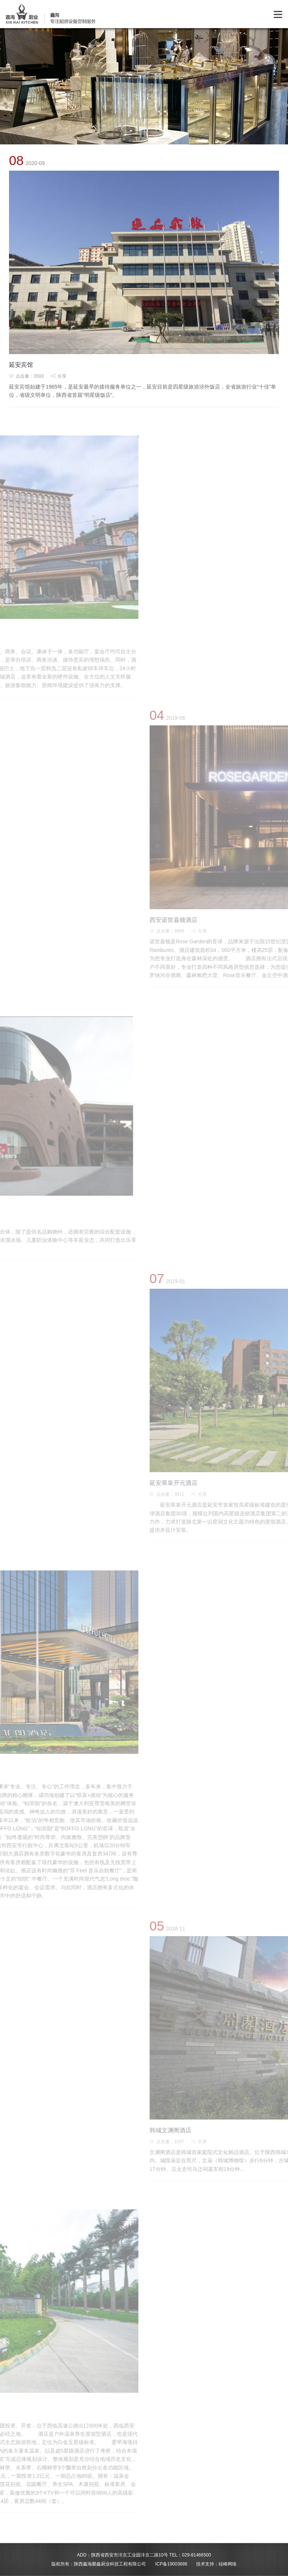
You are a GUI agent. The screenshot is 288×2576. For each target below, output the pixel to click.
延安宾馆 (21, 365)
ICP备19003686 (171, 2564)
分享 (58, 376)
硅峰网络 (228, 2564)
